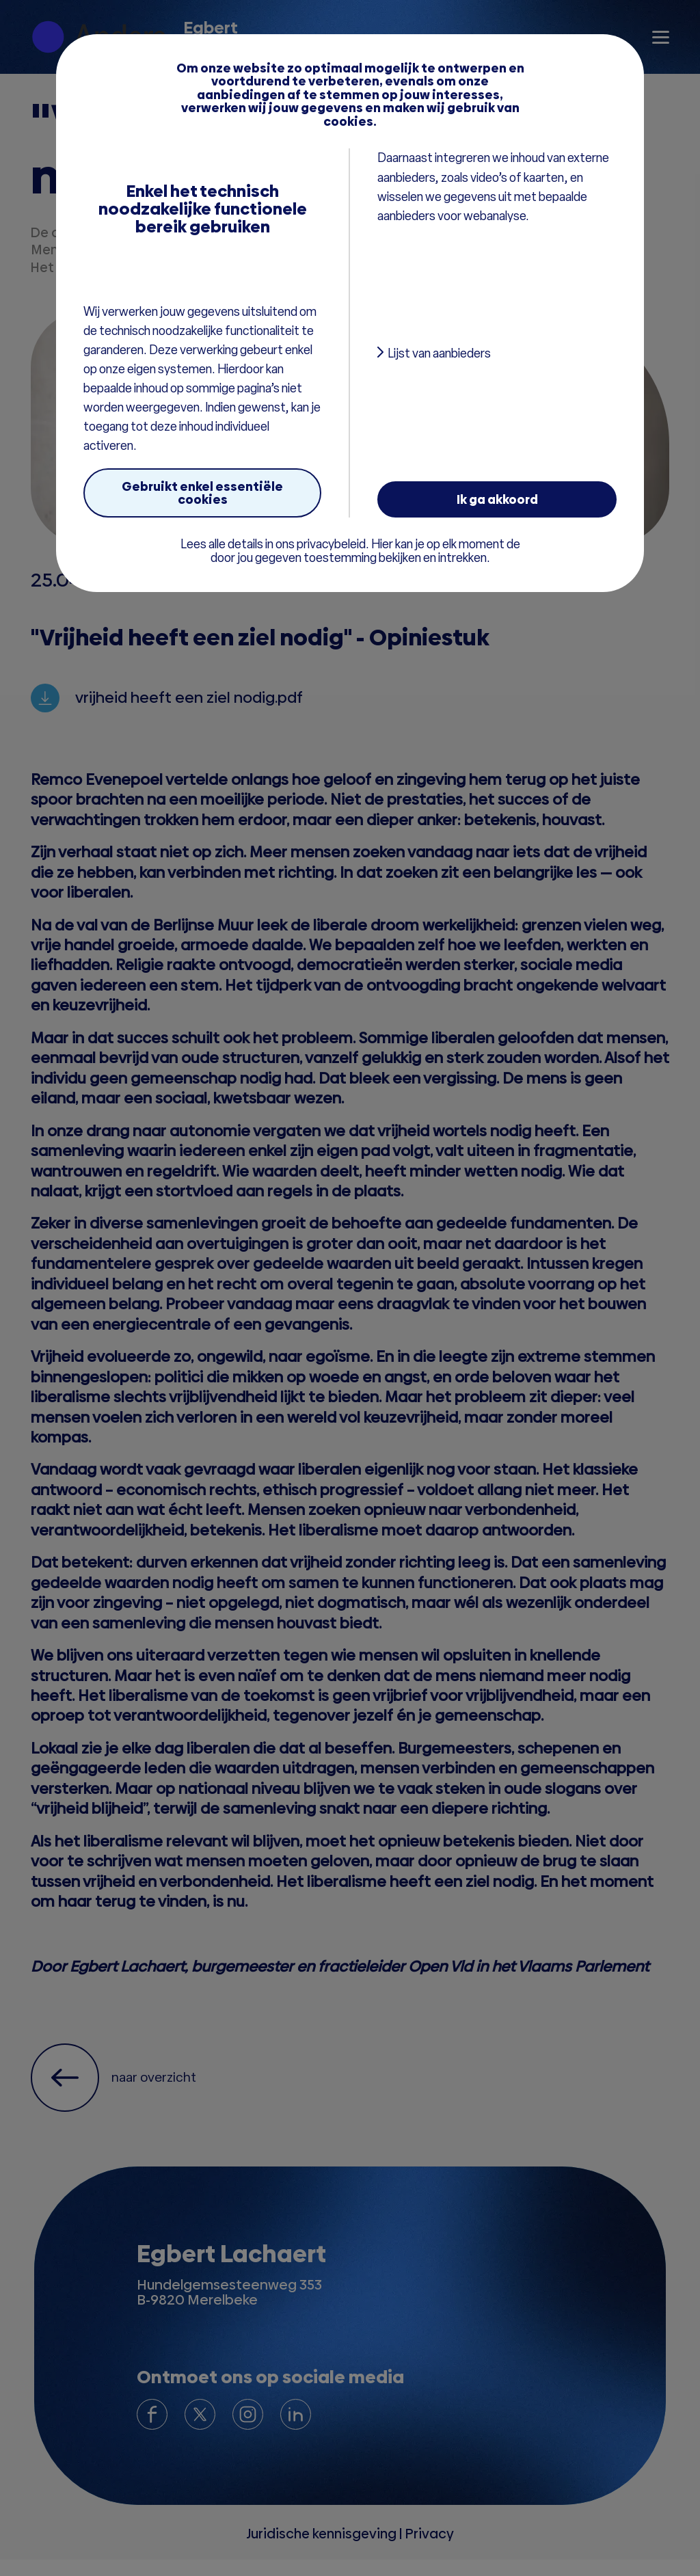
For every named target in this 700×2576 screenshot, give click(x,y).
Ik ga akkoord (497, 499)
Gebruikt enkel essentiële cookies (202, 493)
